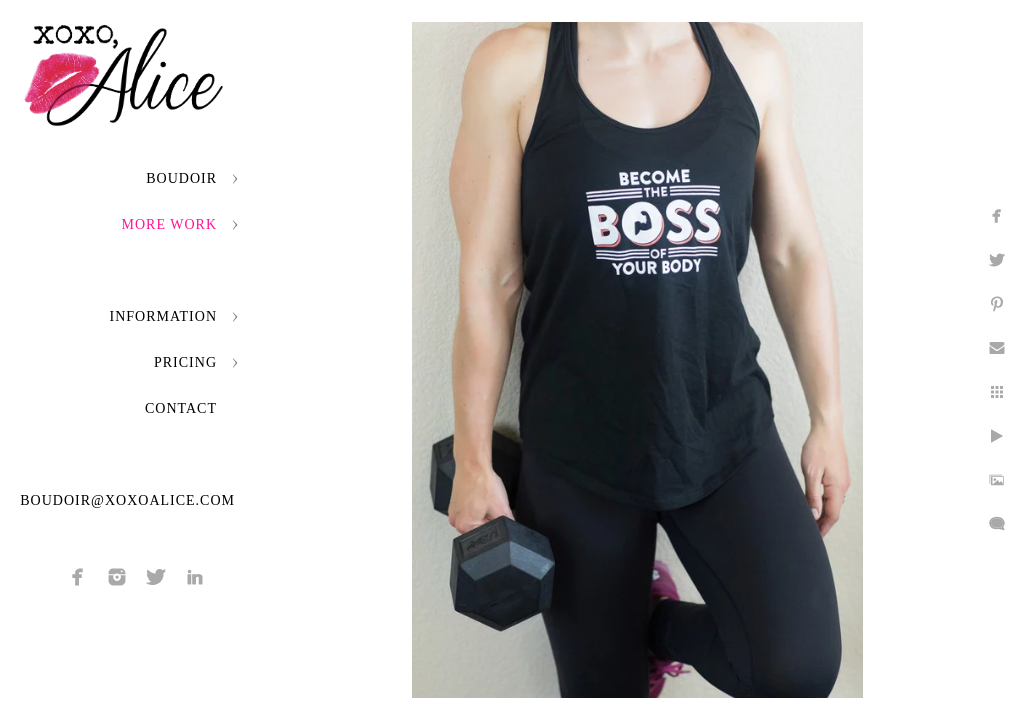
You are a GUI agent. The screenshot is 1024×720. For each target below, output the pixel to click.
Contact (181, 408)
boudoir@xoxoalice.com (127, 500)
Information (163, 316)
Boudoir (181, 178)
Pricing (185, 362)
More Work (169, 224)
